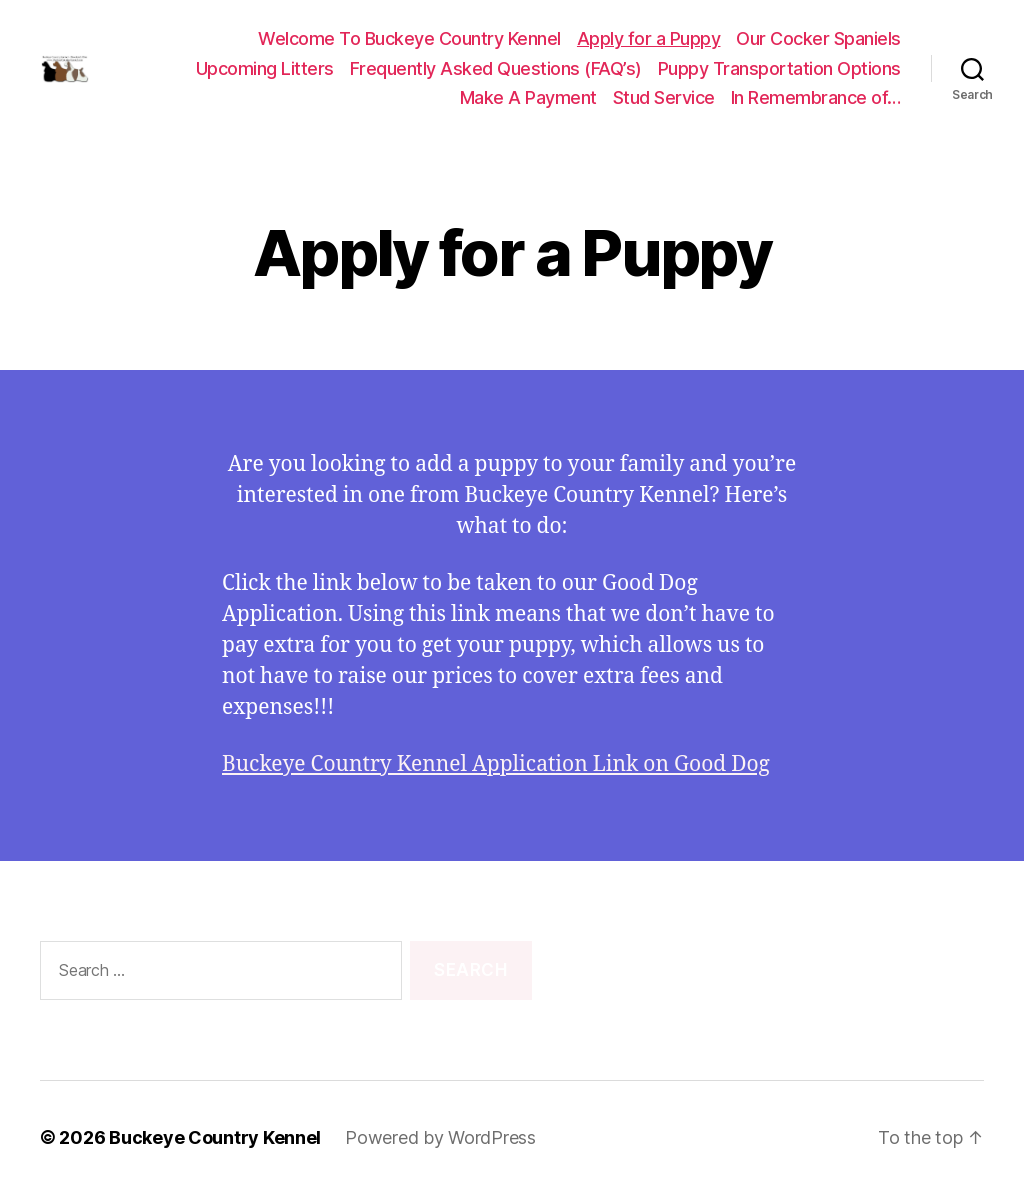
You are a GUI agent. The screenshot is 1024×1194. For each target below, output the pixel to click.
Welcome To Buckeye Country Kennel (409, 38)
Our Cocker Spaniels (818, 38)
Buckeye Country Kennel (215, 1137)
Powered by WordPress (440, 1137)
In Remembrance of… (816, 97)
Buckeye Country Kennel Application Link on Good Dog (496, 764)
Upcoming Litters (265, 68)
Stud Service (664, 97)
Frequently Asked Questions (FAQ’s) (496, 68)
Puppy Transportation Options (779, 68)
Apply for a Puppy (649, 38)
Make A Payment (528, 97)
